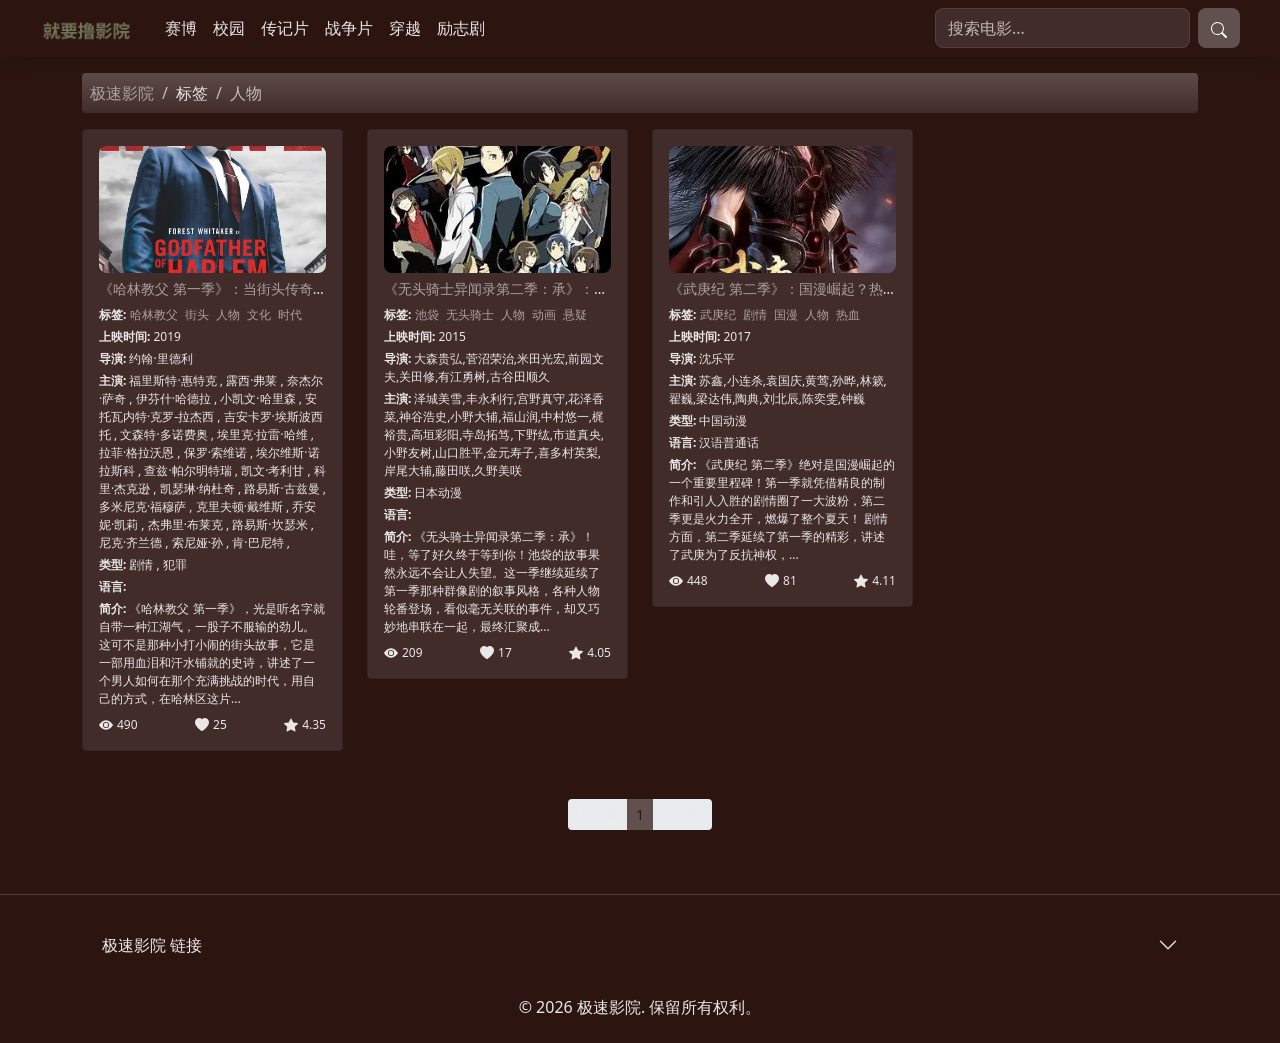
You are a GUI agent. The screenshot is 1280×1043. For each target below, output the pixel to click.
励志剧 (461, 28)
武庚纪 (718, 314)
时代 (290, 314)
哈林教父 (154, 314)
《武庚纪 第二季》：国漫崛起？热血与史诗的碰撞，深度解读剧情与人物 (895, 288)
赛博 (181, 28)
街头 (197, 314)
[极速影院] (90, 28)
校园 (229, 28)
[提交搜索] (1219, 28)
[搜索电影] (1062, 28)
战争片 (349, 28)
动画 (544, 314)
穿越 (405, 28)
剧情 (755, 314)
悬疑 (575, 314)
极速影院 (122, 93)
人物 (228, 314)
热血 (848, 314)
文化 (259, 314)
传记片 (285, 28)
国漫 (786, 314)
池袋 (427, 314)
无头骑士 (470, 314)
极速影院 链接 (152, 945)
